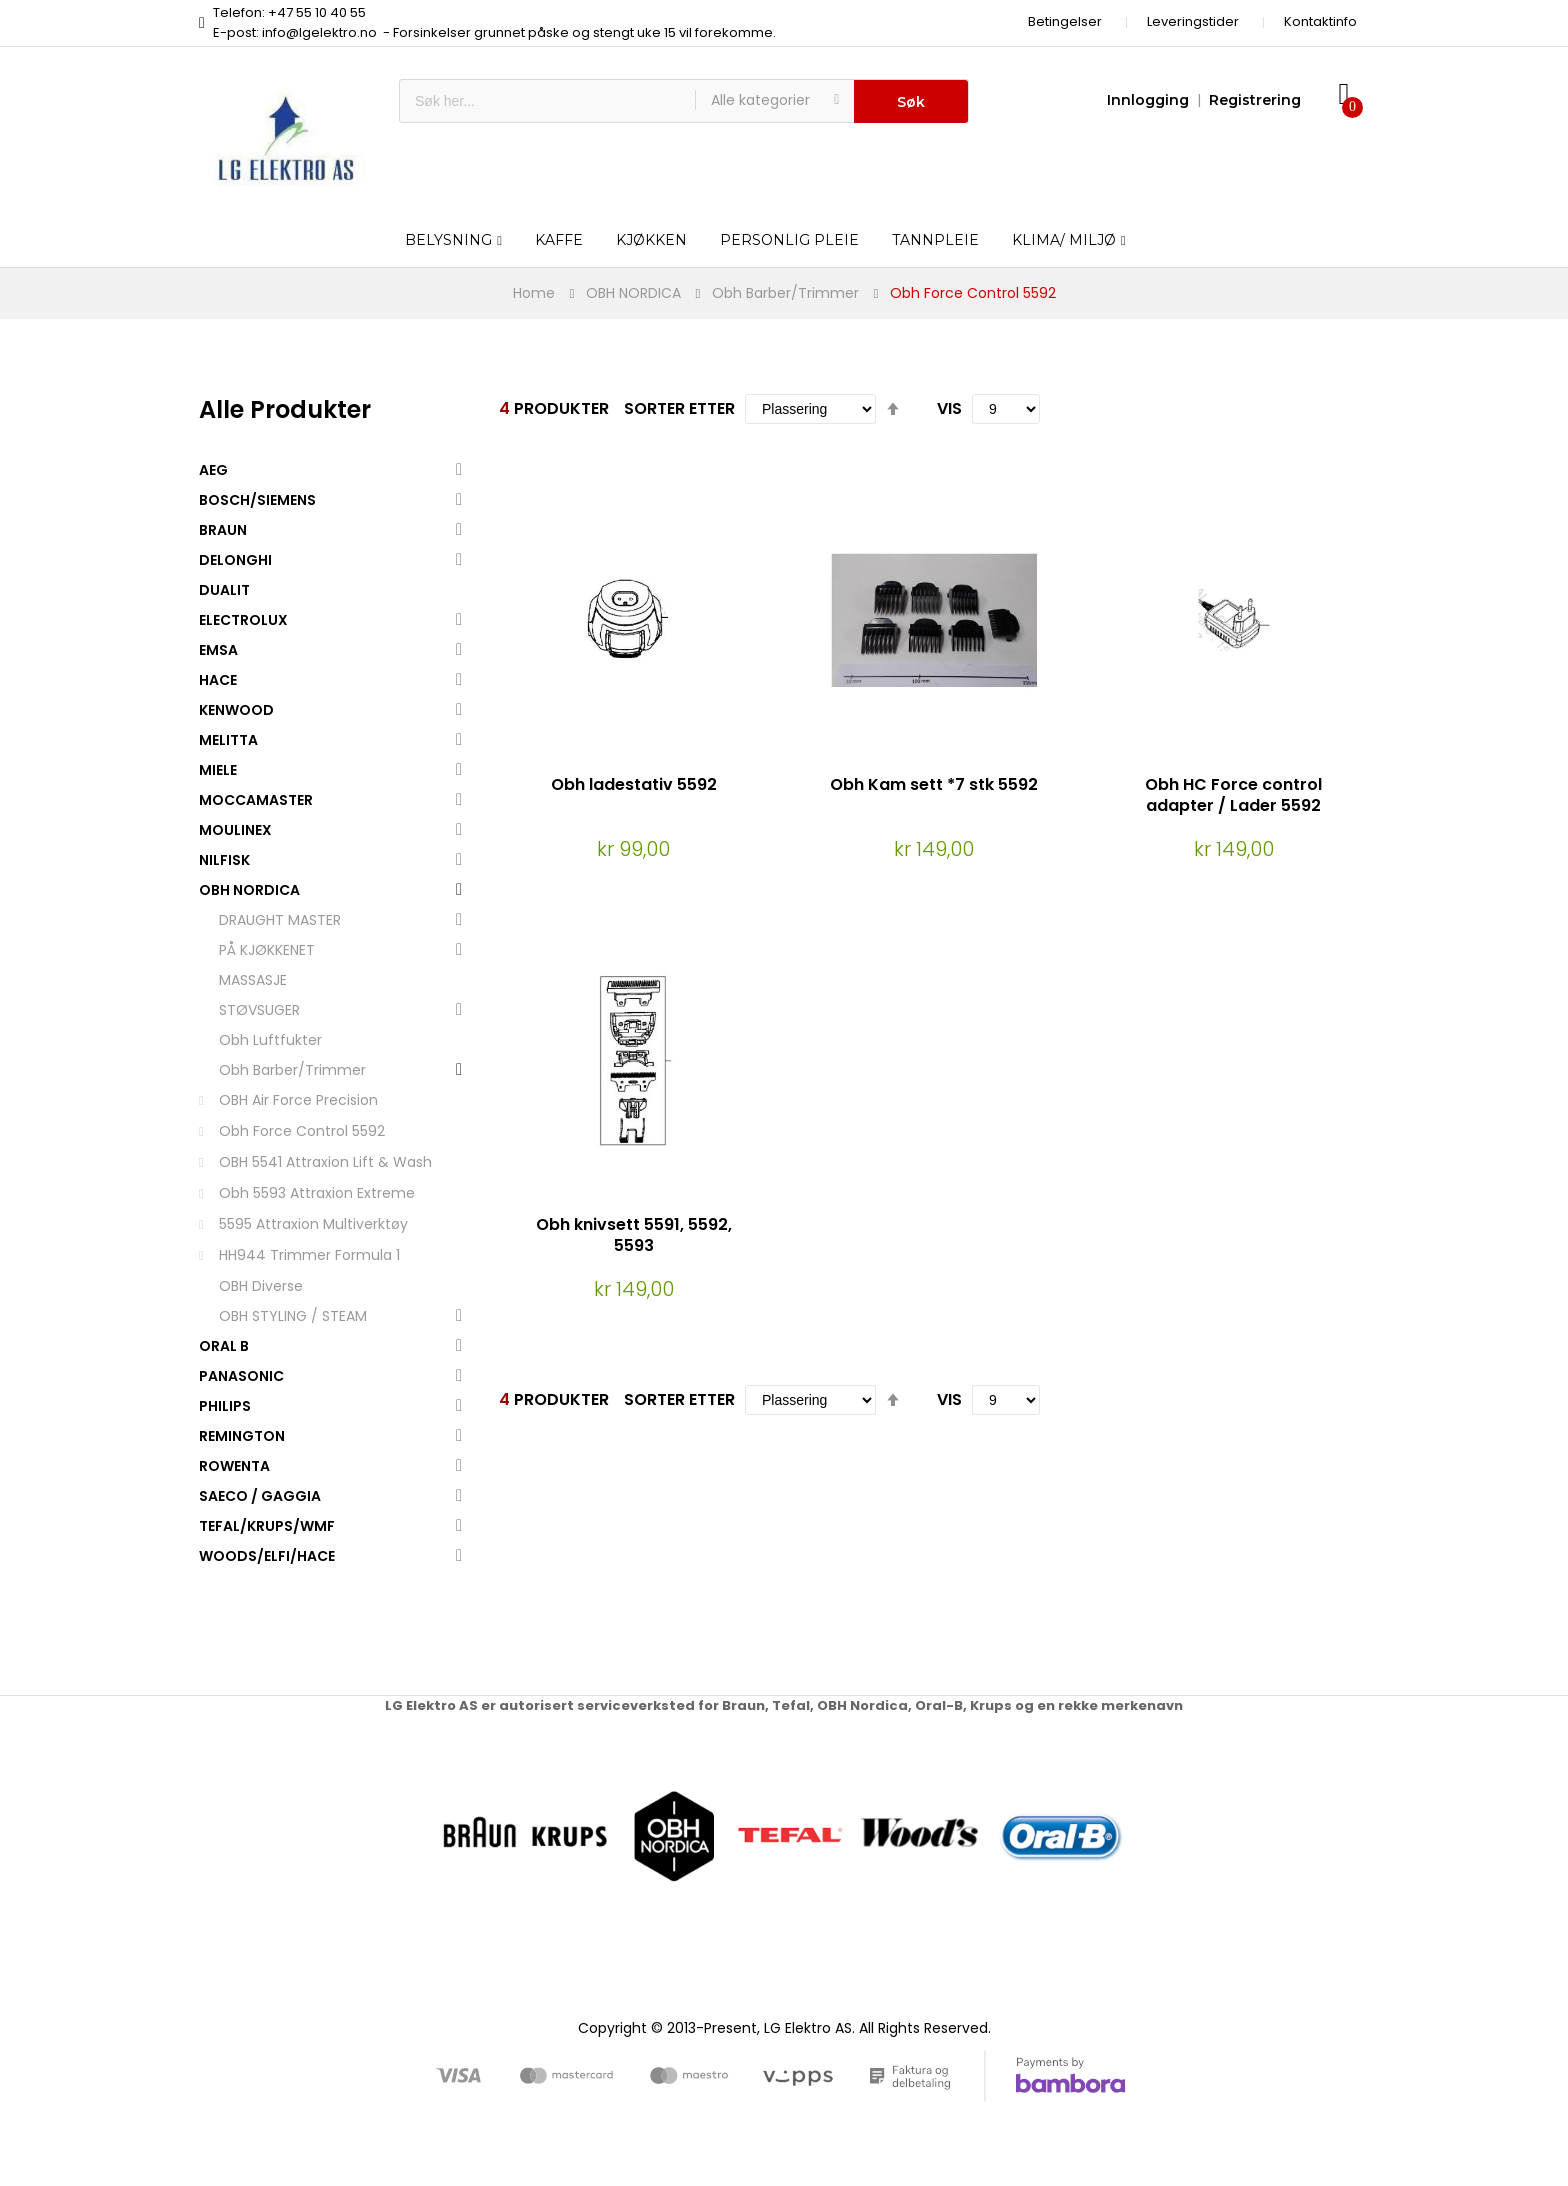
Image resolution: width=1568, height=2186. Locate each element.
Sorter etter (679, 408)
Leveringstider (1193, 21)
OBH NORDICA (633, 293)
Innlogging (1148, 100)
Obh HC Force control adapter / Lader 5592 (1233, 795)
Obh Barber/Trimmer (785, 293)
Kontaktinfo (1320, 21)
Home (534, 293)
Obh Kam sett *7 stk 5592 (934, 784)
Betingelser (1065, 21)
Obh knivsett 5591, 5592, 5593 (634, 1235)
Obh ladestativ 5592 (634, 784)
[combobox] (547, 101)
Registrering (1255, 100)
